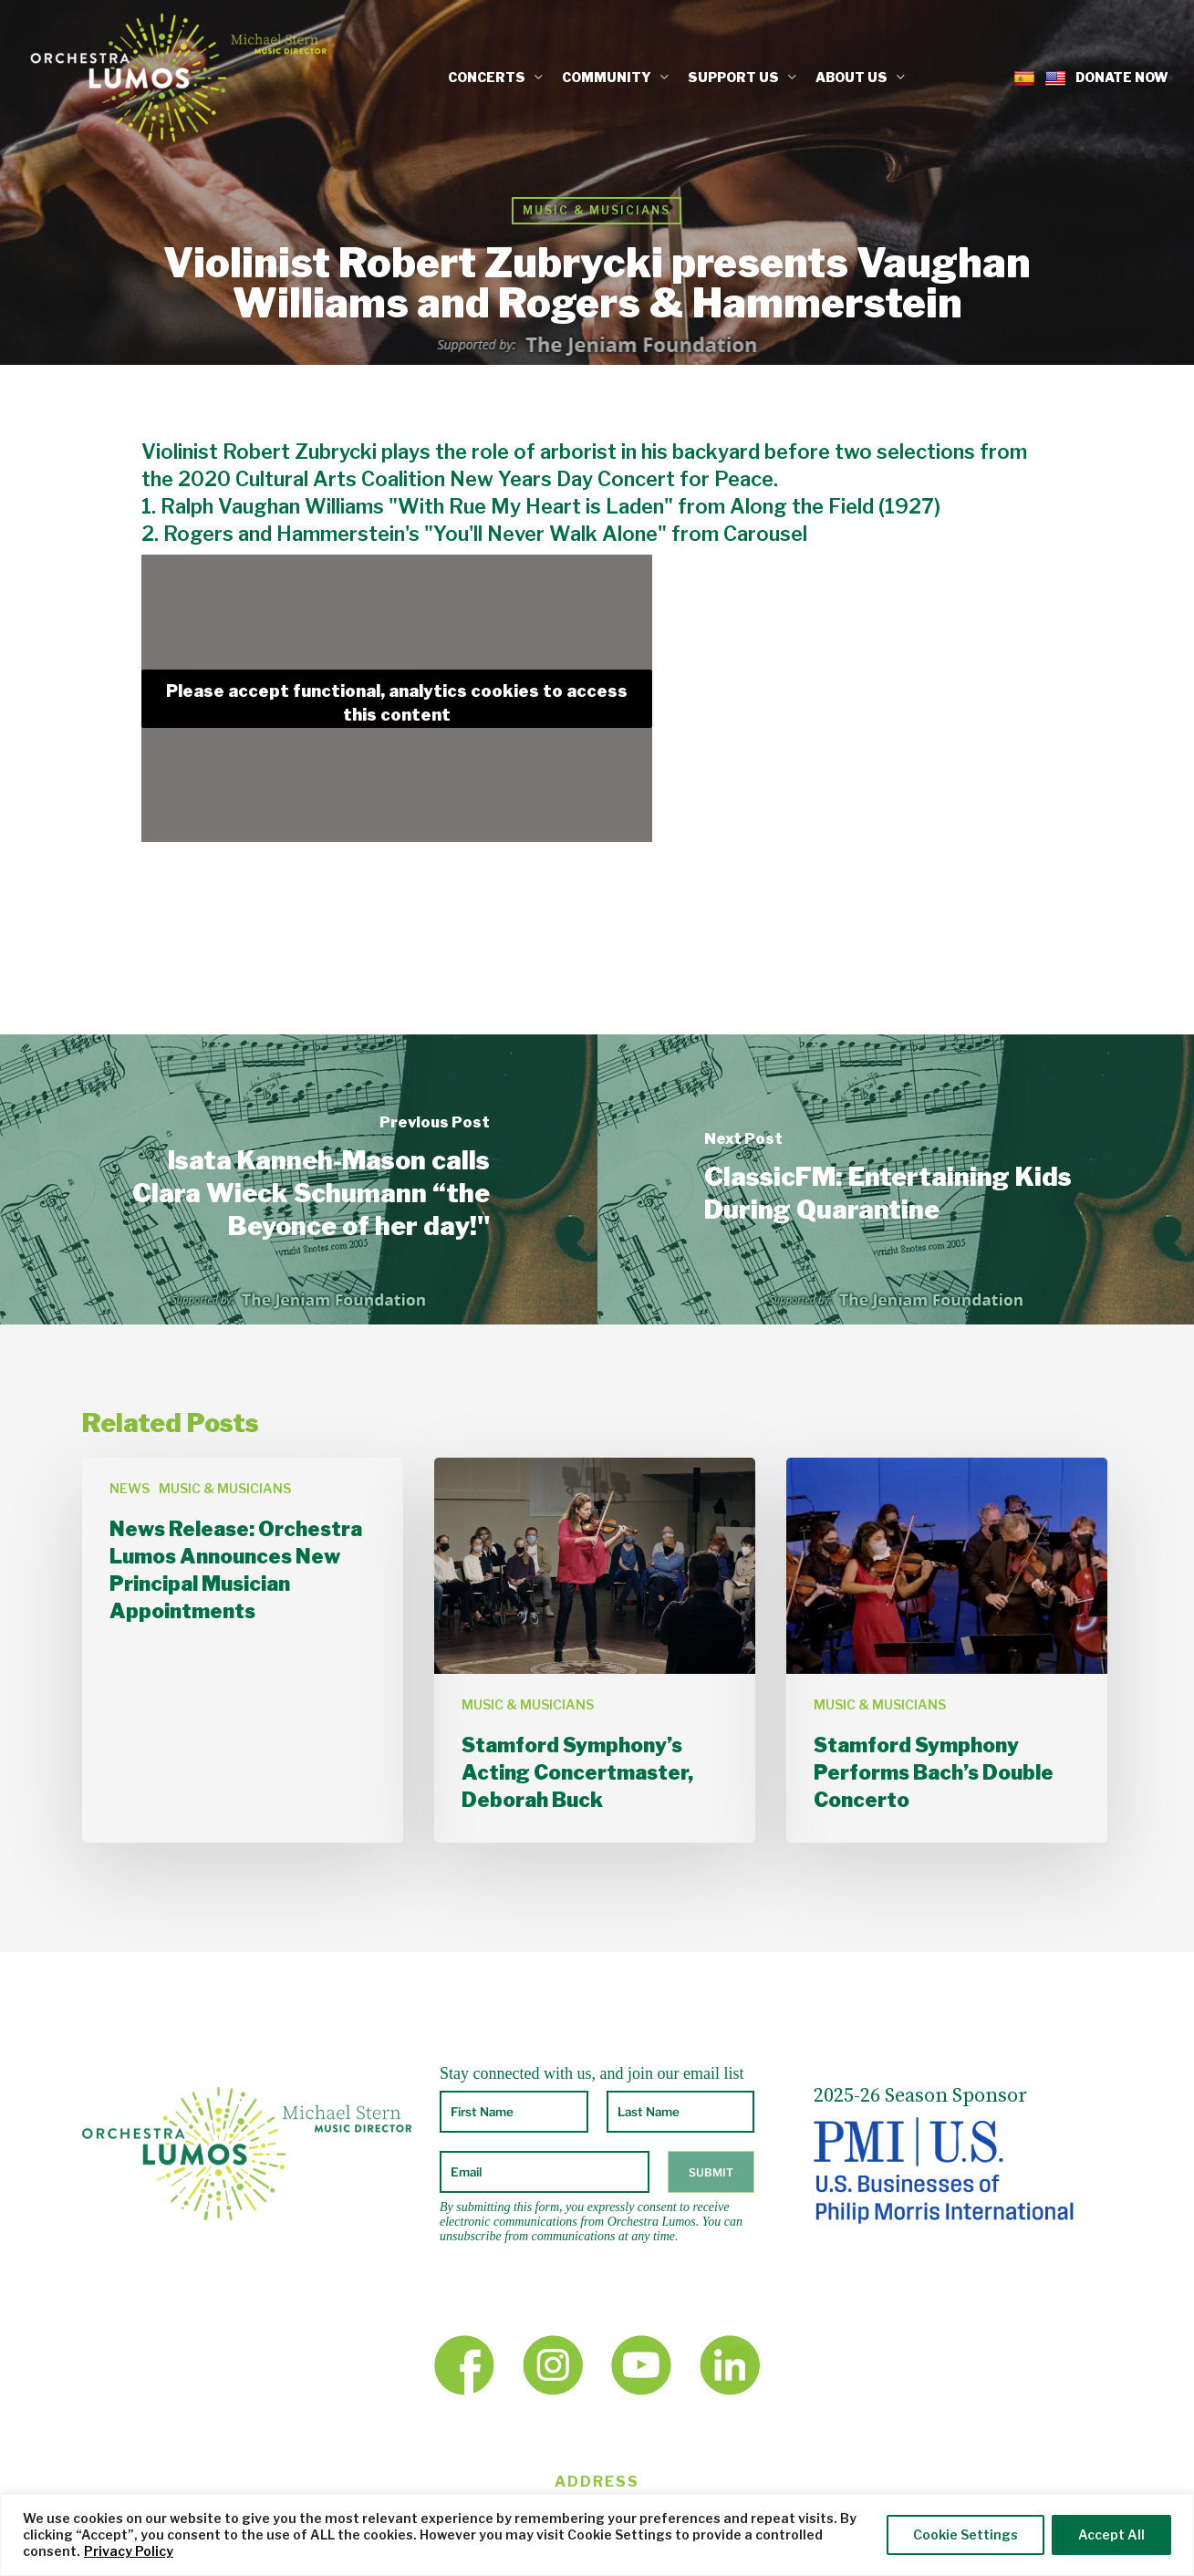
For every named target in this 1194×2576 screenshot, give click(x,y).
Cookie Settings (965, 2534)
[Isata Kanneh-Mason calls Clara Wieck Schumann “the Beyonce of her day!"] (298, 1179)
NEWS (129, 1488)
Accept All (1111, 2534)
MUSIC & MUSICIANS (596, 210)
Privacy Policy (128, 2551)
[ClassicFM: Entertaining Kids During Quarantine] (896, 1179)
